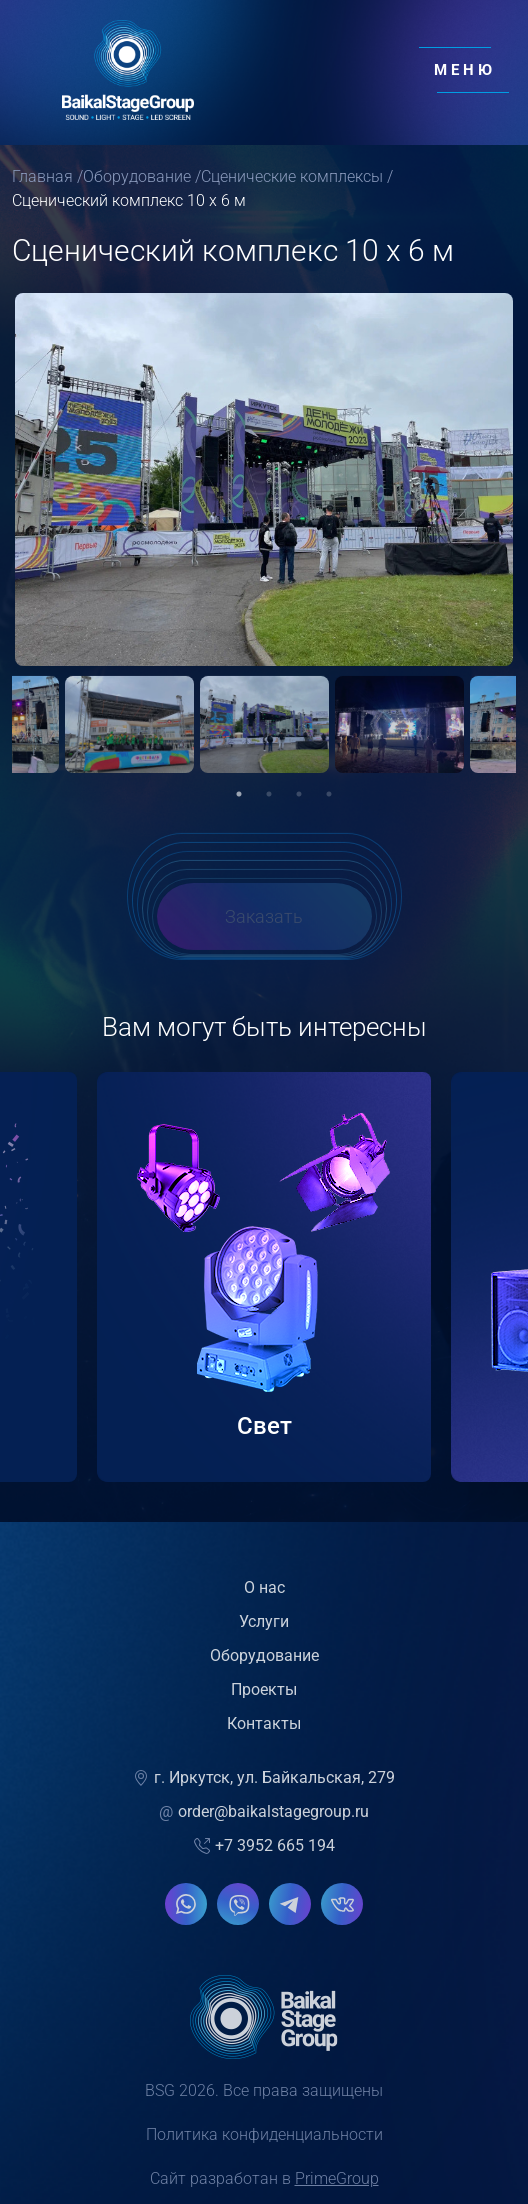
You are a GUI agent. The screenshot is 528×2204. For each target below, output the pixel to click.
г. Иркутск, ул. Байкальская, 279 (264, 1786)
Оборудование (137, 176)
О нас (264, 1596)
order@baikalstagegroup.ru (264, 1821)
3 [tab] (299, 803)
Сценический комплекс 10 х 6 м (129, 200)
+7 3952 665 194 (264, 1854)
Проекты (264, 1698)
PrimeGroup (337, 2187)
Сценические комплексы (292, 176)
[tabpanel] (264, 736)
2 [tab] (269, 803)
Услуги (264, 1630)
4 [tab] (329, 803)
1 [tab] (239, 803)
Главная (42, 176)
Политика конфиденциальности (264, 2143)
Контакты (264, 1732)
